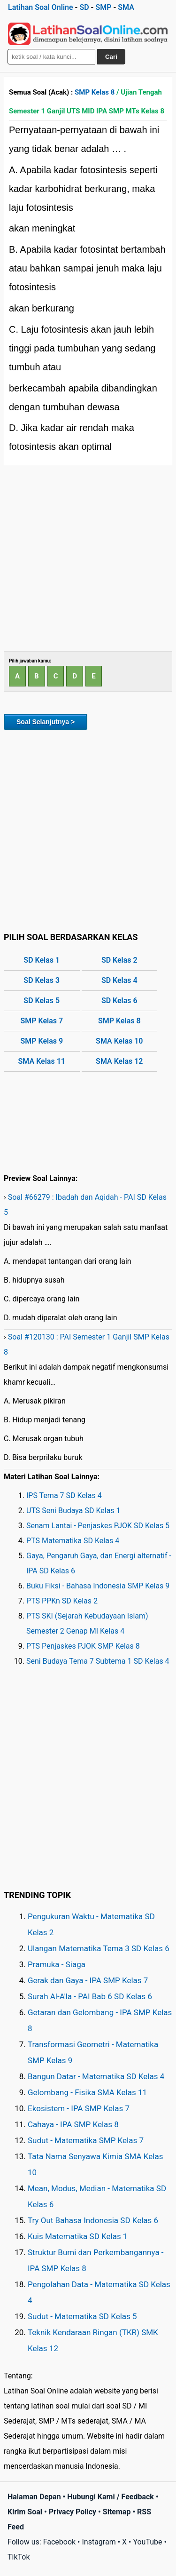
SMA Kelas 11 (41, 1061)
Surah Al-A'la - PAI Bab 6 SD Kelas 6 (90, 1996)
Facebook (59, 2541)
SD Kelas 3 (41, 980)
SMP (103, 7)
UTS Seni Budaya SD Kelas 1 (73, 1510)
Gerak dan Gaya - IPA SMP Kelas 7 (88, 1980)
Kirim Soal (25, 2511)
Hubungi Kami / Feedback (110, 2496)
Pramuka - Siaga (56, 1964)
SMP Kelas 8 (95, 92)
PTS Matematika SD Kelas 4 (72, 1540)
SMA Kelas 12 (119, 1061)
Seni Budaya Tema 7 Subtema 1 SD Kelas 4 (97, 1661)
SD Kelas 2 (119, 960)
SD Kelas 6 (119, 1000)
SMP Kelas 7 (41, 1020)
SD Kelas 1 (41, 960)
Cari (111, 56)
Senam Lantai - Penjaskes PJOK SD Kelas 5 (97, 1525)
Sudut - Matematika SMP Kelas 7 (86, 2140)
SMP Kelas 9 (41, 1041)
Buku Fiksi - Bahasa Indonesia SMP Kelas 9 (97, 1585)
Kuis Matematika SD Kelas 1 (77, 2236)
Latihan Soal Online (40, 7)
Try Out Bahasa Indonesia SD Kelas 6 (93, 2220)
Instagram (98, 2541)
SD (84, 7)
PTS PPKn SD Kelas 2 (62, 1600)
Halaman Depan (34, 2496)
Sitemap (117, 2511)
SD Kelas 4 (119, 980)
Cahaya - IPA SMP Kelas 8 (73, 2124)
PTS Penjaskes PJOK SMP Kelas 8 (83, 1646)
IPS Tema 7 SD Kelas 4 (64, 1495)
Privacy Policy (72, 2511)
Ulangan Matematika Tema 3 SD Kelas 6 (98, 1948)
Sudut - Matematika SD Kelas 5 (82, 2316)
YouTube (147, 2541)
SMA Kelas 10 (119, 1041)
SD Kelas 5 (41, 1000)
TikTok (19, 2556)
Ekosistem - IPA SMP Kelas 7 (79, 2108)
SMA (126, 7)
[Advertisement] (88, 558)
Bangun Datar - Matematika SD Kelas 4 (96, 2076)
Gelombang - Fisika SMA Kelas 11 (87, 2092)
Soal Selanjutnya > (45, 722)
